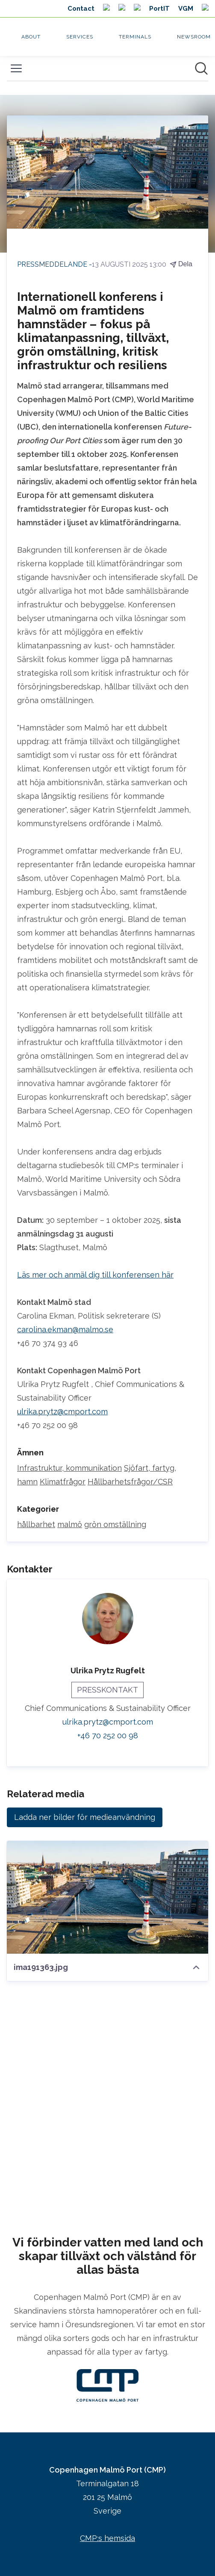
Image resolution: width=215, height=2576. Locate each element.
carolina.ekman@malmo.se (65, 1329)
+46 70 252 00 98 (107, 1735)
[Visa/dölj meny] (16, 68)
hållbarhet (36, 1524)
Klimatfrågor (62, 1481)
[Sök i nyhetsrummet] (201, 68)
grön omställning (115, 1524)
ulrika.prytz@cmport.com (62, 1411)
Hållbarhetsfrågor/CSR (130, 1481)
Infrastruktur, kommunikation (69, 1467)
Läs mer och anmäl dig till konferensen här (95, 1274)
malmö (69, 1524)
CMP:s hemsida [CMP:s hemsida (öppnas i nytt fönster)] (107, 2538)
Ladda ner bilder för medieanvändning (84, 1817)
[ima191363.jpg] (107, 1897)
